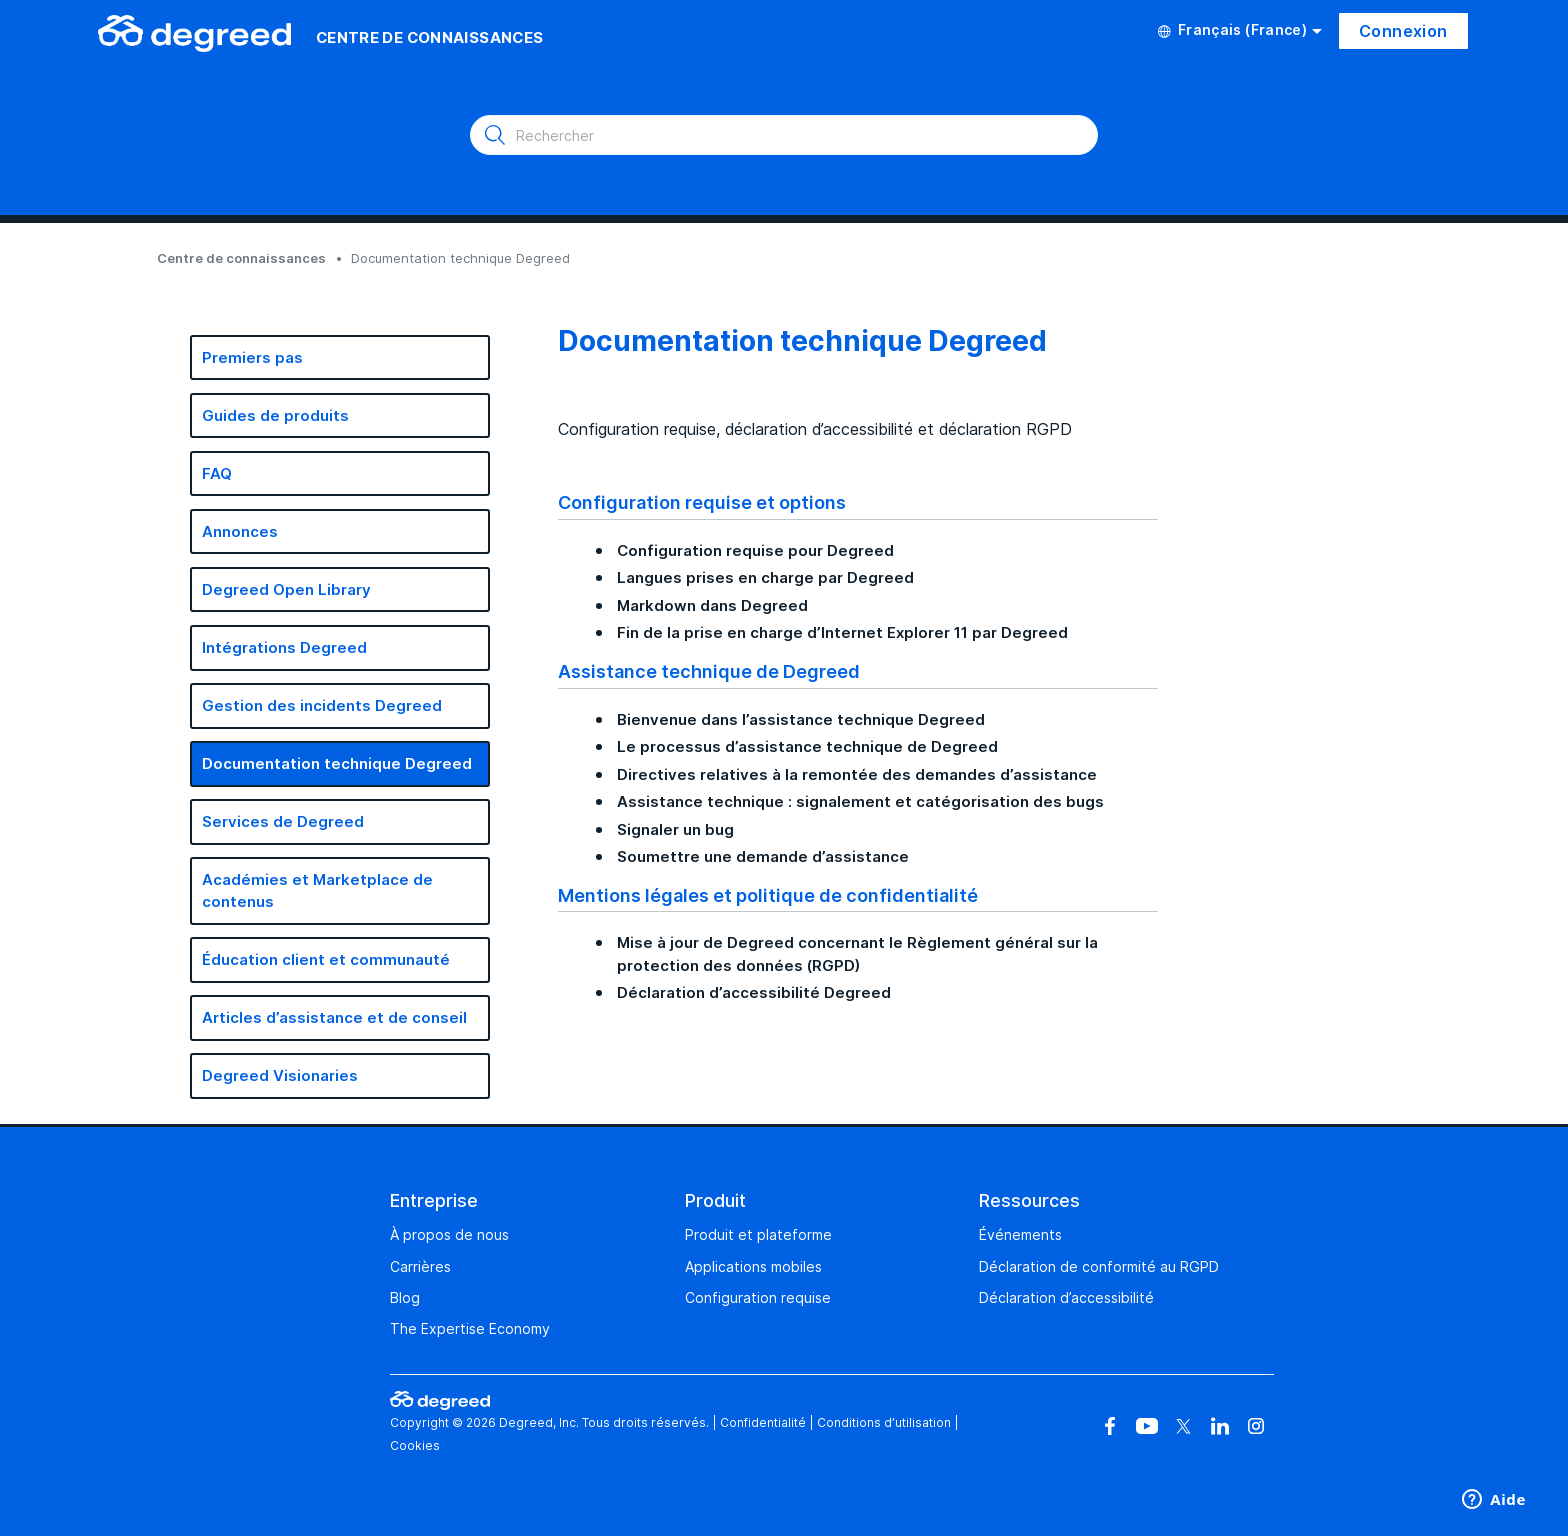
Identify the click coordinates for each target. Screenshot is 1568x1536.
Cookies (415, 1445)
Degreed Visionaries (280, 1075)
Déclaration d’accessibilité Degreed (754, 992)
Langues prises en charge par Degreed (765, 577)
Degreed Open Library (286, 589)
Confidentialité (763, 1422)
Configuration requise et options (702, 502)
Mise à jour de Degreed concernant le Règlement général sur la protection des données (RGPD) (857, 954)
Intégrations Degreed (284, 647)
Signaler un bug (675, 829)
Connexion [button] (1403, 31)
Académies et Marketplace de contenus (317, 890)
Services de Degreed (283, 821)
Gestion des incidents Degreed (322, 705)
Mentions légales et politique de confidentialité (768, 895)
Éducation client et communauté (326, 959)
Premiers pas (252, 357)
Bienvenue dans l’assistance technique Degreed (801, 719)
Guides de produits (275, 415)
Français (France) (1240, 30)
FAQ (217, 473)
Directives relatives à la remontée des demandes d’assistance (857, 774)
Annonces (240, 531)
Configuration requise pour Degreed (755, 550)
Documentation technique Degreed (337, 763)
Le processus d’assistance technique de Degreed (807, 746)
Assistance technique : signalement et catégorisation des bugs (860, 801)
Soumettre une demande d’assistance (763, 856)
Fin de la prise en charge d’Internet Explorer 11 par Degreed (842, 632)
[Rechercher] (783, 135)
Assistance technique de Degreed (709, 671)
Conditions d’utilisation (884, 1422)
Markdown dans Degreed (712, 605)
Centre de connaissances (241, 258)
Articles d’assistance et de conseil (334, 1017)
